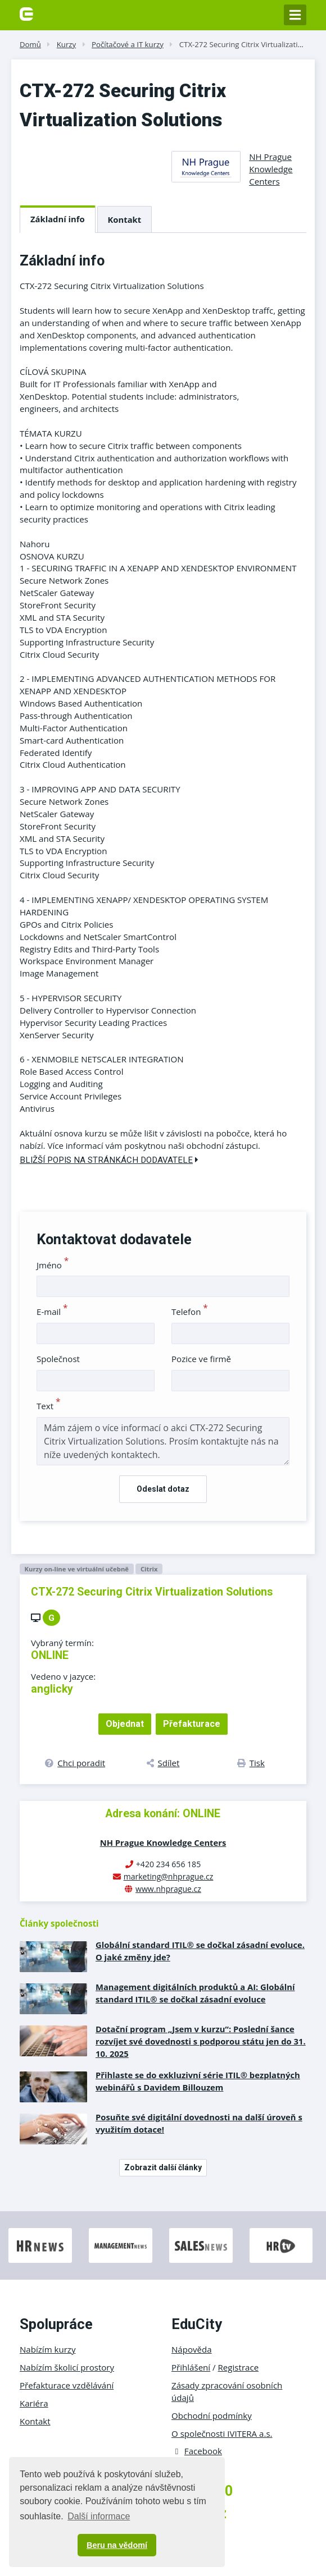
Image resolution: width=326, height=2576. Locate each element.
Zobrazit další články (163, 2167)
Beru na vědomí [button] (117, 2545)
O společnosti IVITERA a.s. (222, 2433)
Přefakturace (191, 1723)
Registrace (238, 2367)
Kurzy (66, 44)
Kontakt (125, 219)
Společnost (58, 1358)
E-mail (52, 1311)
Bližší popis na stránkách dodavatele (109, 1160)
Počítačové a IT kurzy (128, 44)
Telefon (189, 1311)
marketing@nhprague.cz (169, 1876)
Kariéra (34, 2403)
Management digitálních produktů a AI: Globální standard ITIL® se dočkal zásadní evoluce (195, 1993)
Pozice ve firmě (201, 1358)
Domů (30, 44)
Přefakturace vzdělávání (67, 2385)
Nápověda (191, 2349)
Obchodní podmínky (211, 2415)
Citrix (149, 1569)
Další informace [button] (98, 2516)
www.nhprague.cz (168, 1888)
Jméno (53, 1265)
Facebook (196, 2450)
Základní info (57, 218)
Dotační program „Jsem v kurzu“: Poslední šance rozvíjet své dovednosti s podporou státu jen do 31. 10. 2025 (201, 2041)
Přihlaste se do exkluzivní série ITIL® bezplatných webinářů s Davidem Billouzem (198, 2081)
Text (49, 1405)
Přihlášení (190, 2367)
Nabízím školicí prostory (67, 2367)
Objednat (125, 1723)
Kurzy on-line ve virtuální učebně (76, 1569)
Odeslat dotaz (163, 1488)
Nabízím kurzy (47, 2349)
